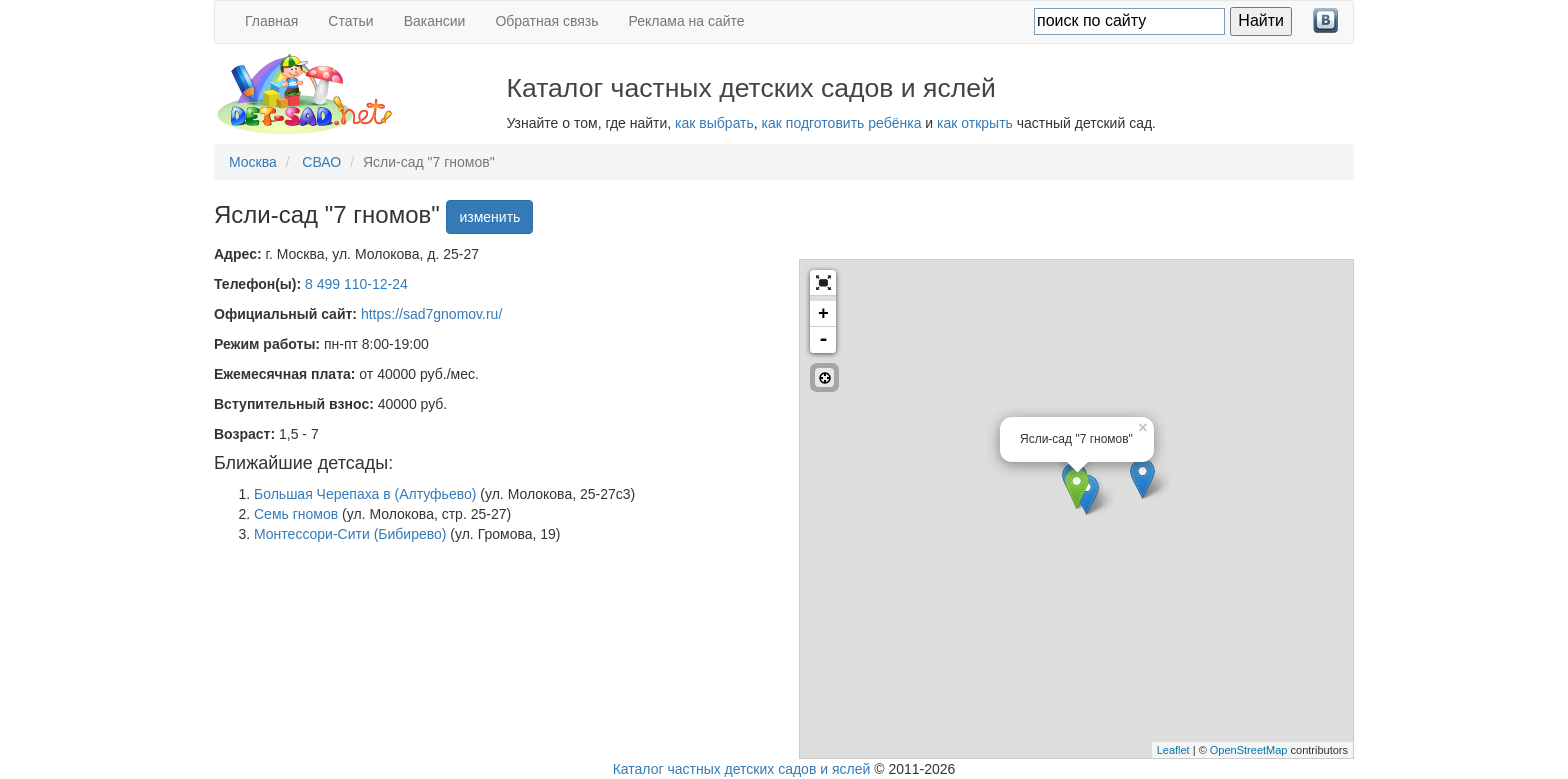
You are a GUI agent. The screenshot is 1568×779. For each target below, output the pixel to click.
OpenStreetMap (1249, 750)
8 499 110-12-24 (356, 284)
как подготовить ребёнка (842, 123)
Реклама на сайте (687, 21)
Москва (253, 162)
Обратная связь (546, 21)
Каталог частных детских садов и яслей (742, 769)
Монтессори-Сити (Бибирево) (350, 534)
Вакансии (435, 21)
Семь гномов (296, 514)
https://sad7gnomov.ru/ (431, 314)
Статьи (350, 21)
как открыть (975, 123)
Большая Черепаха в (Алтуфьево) (365, 494)
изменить (489, 217)
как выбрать (714, 123)
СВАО (321, 162)
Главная (271, 21)
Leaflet (1173, 750)
